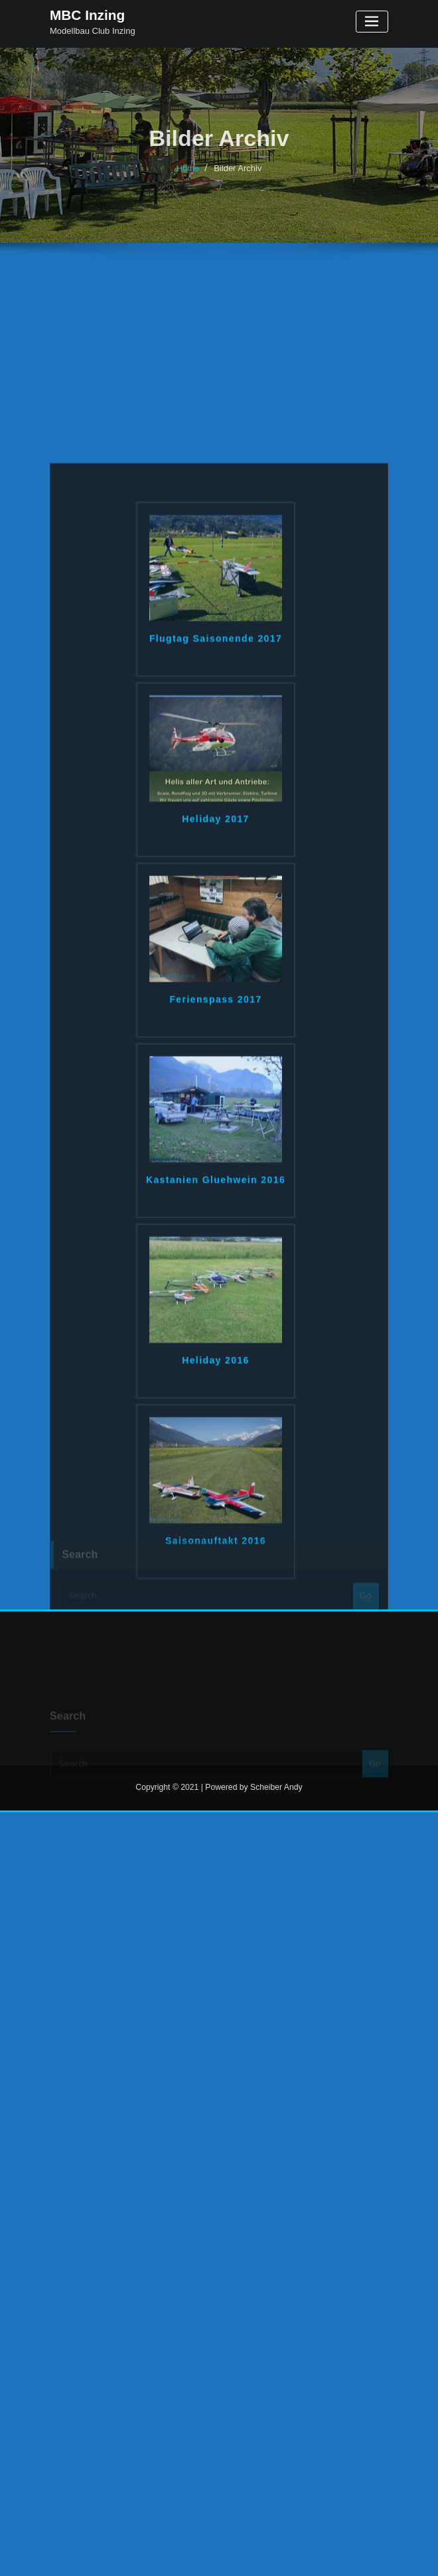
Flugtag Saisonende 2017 (215, 830)
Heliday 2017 (216, 1011)
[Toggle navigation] (372, 22)
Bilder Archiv (237, 177)
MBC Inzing (87, 15)
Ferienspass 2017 (215, 1191)
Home (188, 177)
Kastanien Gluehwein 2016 (215, 1372)
